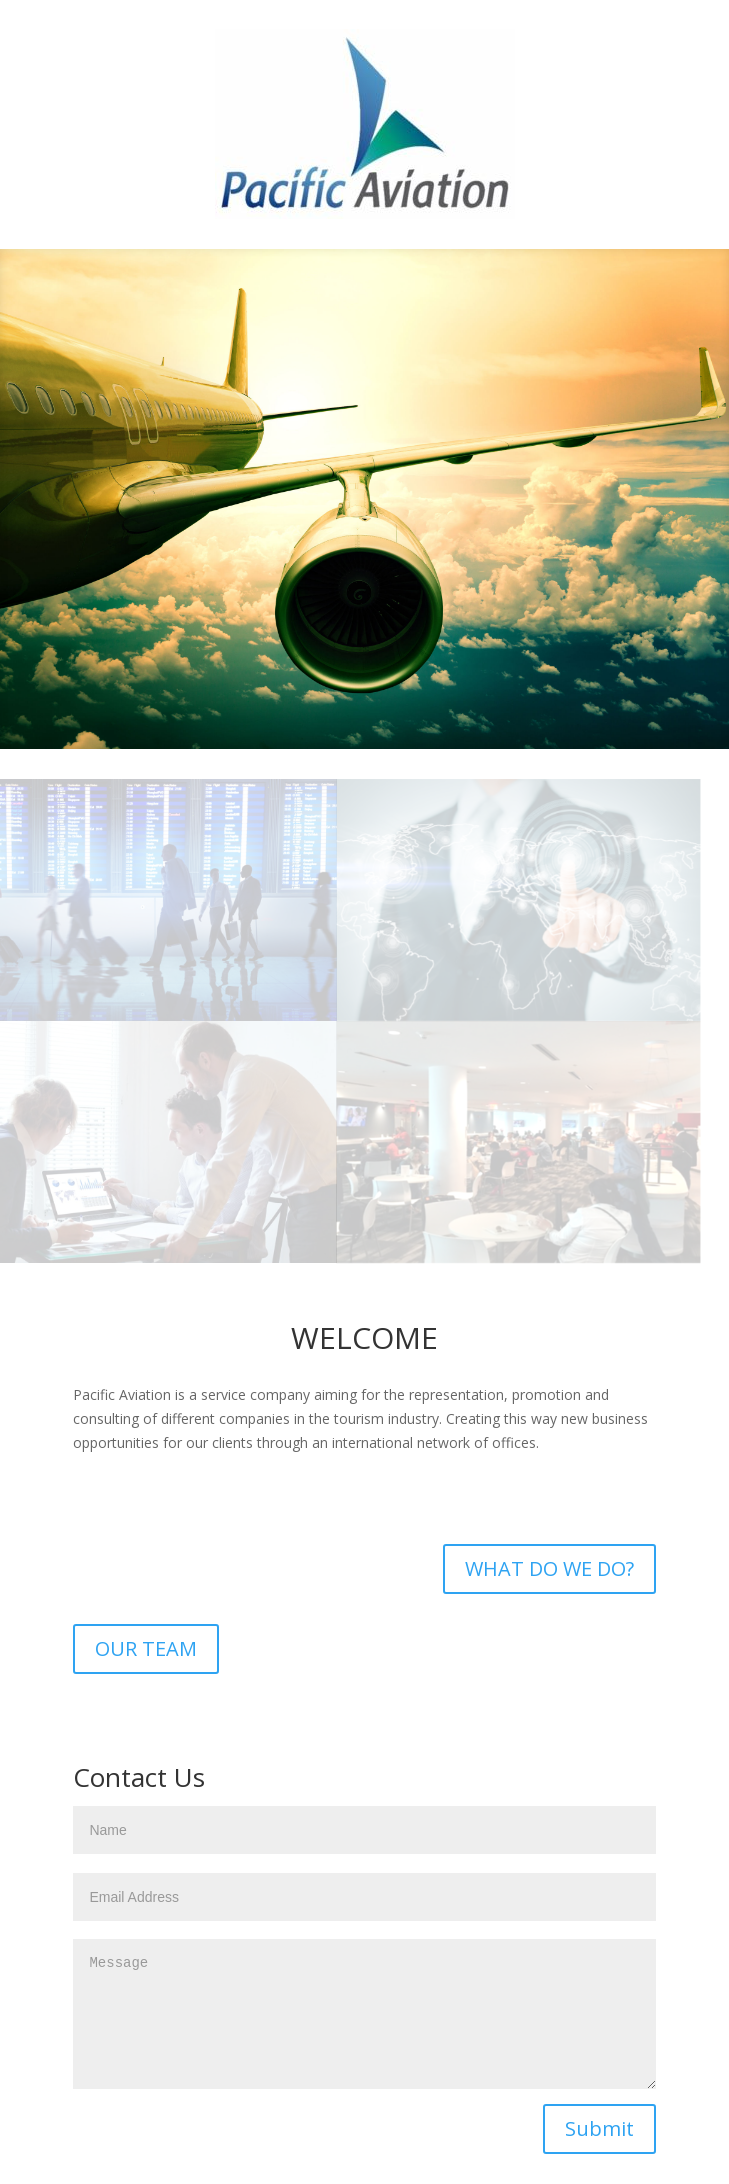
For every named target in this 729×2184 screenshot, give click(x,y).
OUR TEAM (146, 1648)
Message (364, 2014)
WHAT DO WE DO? (549, 1568)
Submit (599, 2128)
